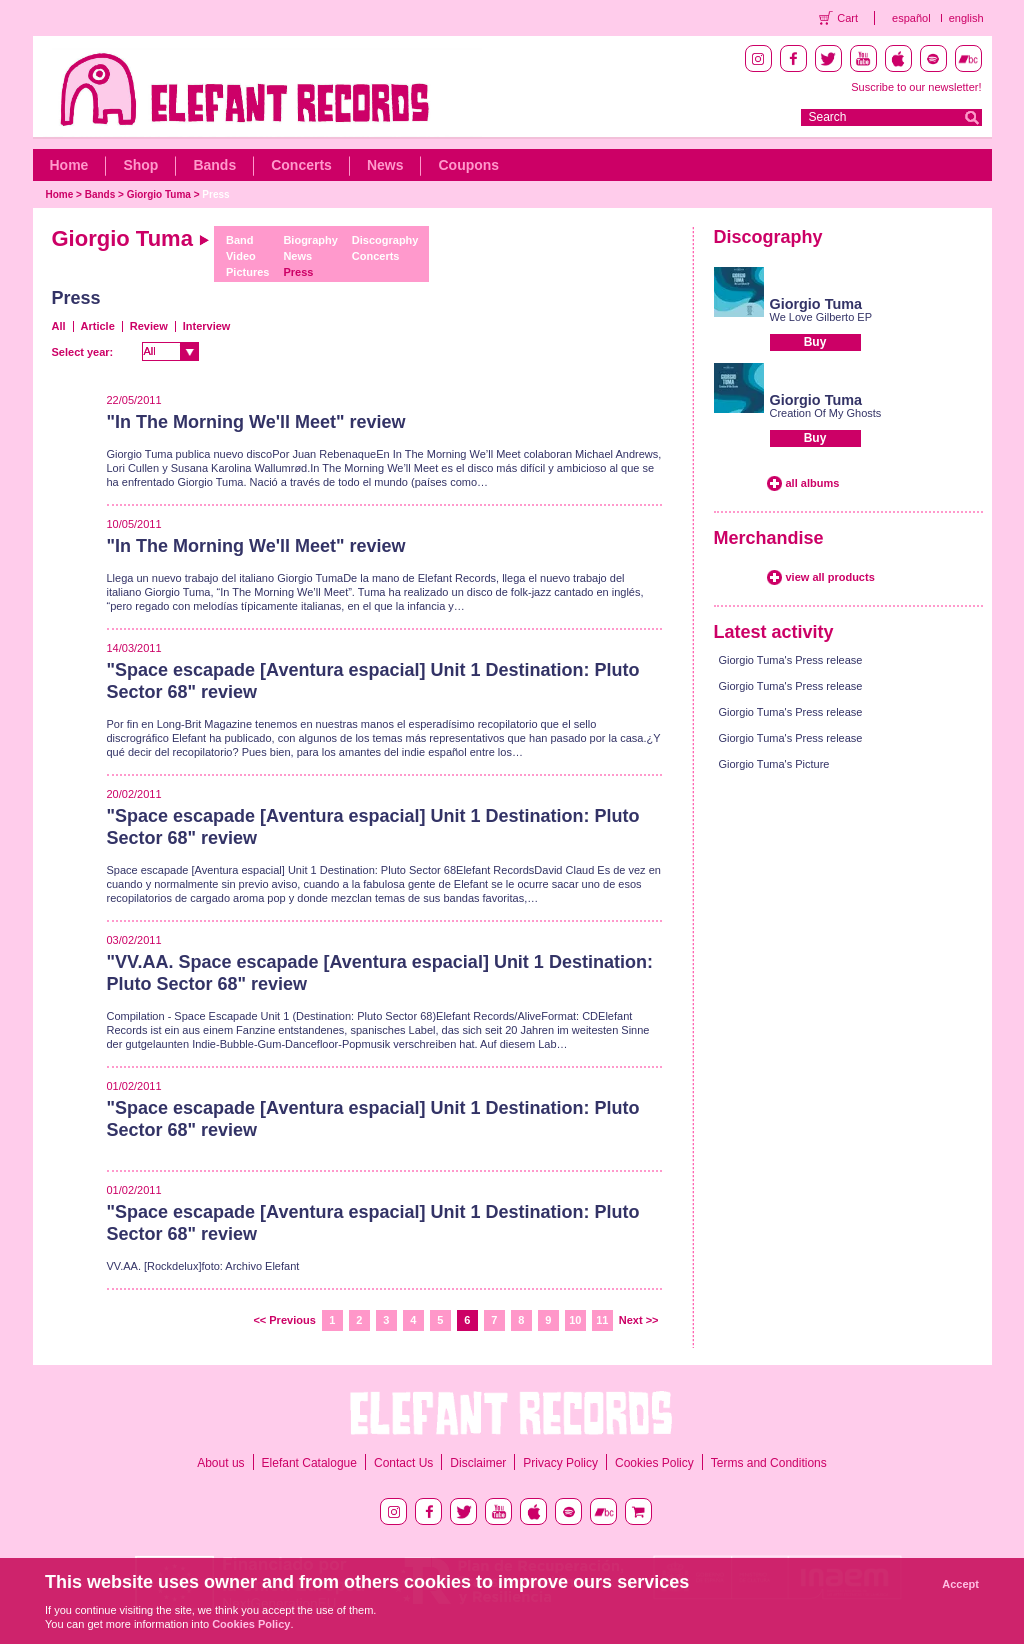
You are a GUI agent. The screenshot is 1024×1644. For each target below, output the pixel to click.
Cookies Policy (654, 1463)
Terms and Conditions (769, 1463)
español (911, 18)
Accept (960, 1584)
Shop (140, 165)
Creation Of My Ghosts (826, 413)
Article (98, 326)
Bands (214, 165)
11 (602, 1320)
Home (69, 165)
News (385, 165)
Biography (310, 240)
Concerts (301, 165)
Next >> (639, 1320)
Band (240, 240)
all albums (813, 483)
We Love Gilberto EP (821, 317)
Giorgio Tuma (159, 194)
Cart (847, 18)
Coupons (468, 165)
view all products (830, 577)
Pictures (247, 272)
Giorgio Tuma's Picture (774, 764)
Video (241, 256)
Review (149, 326)
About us (220, 1463)
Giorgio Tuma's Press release (791, 660)
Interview (207, 326)
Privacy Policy (560, 1463)
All (59, 326)
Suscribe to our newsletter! (916, 87)
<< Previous (284, 1320)
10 (575, 1320)
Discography (385, 240)
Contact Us (403, 1463)
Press (215, 194)
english (966, 18)
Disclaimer (478, 1463)
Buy (815, 342)
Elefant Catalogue (309, 1463)
